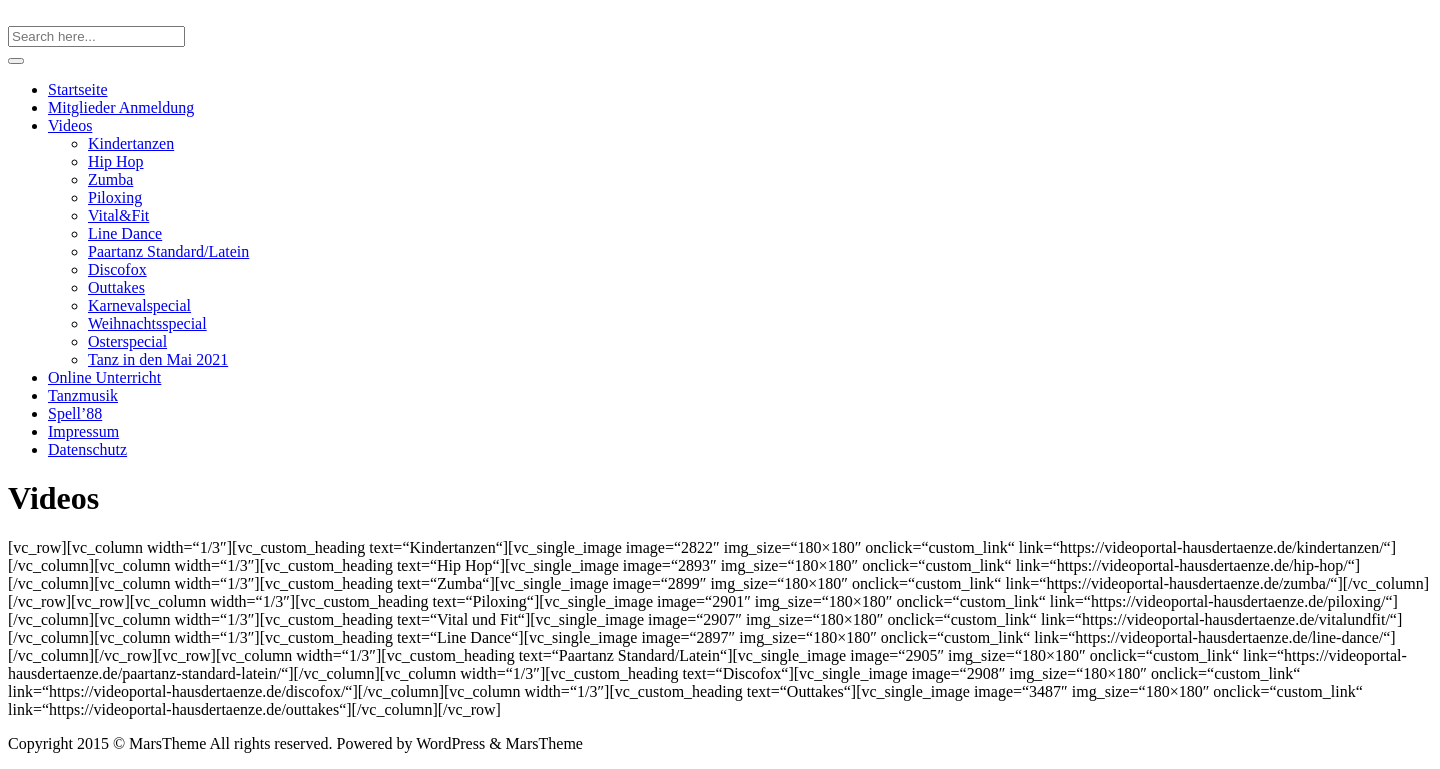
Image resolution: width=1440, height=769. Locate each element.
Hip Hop (116, 161)
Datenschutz (87, 449)
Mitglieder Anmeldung (121, 107)
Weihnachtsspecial (147, 323)
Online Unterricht (104, 377)
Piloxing (115, 197)
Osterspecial (127, 341)
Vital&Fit (118, 215)
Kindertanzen (131, 143)
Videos (70, 125)
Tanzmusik (83, 395)
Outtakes (116, 287)
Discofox (117, 269)
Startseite (78, 89)
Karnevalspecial (139, 305)
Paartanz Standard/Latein (168, 251)
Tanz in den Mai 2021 (158, 359)
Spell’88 (75, 413)
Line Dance (125, 233)
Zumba (110, 179)
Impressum (83, 431)
